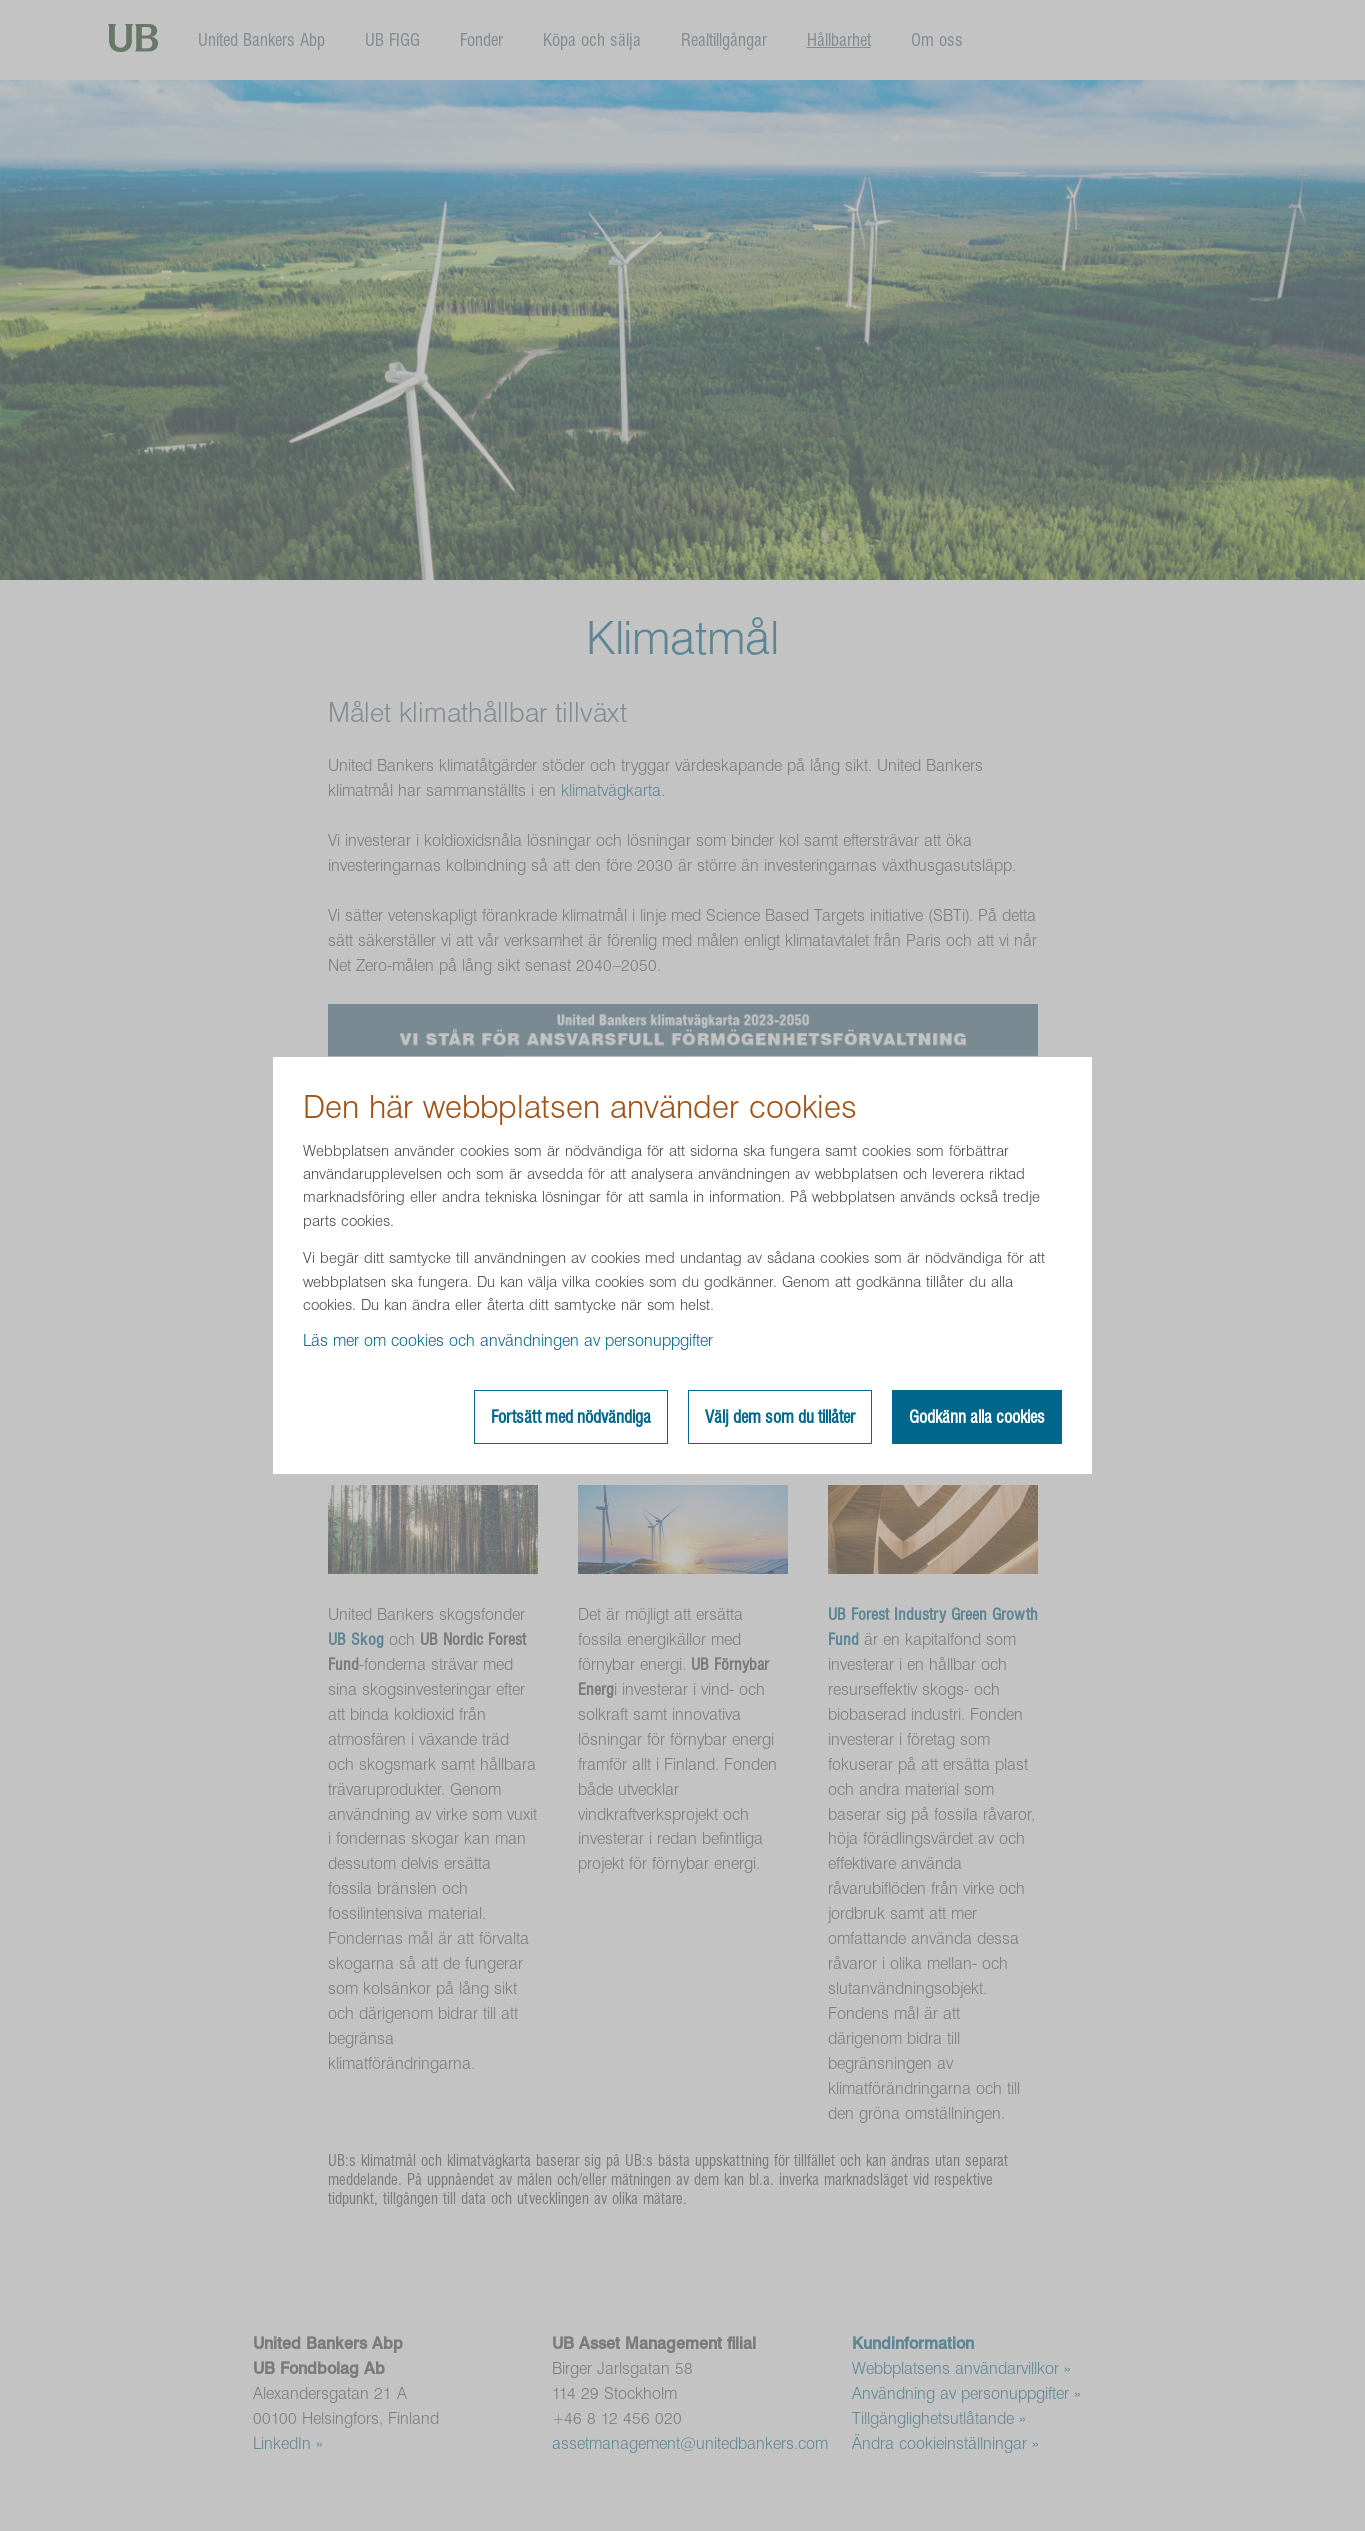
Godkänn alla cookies (977, 1417)
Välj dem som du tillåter (780, 1417)
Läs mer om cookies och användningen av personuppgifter (508, 1340)
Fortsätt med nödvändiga (571, 1417)
